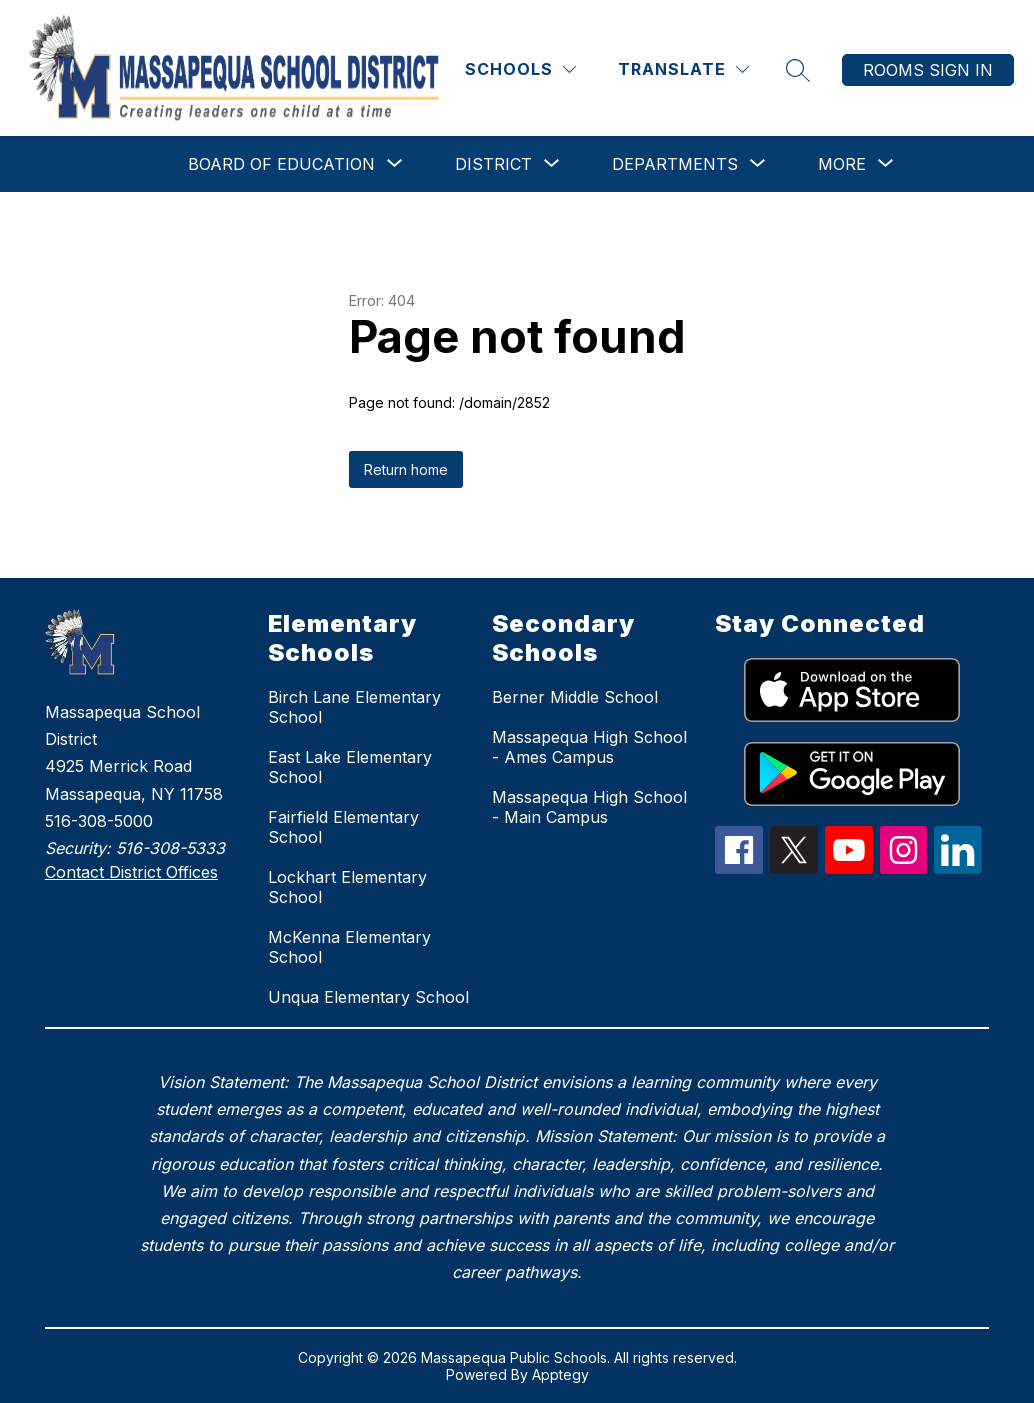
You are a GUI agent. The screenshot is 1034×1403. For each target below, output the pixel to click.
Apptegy (560, 1374)
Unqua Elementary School (368, 997)
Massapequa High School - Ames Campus (589, 747)
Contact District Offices (131, 872)
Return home (406, 469)
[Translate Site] (683, 69)
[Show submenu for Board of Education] (281, 164)
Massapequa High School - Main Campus (589, 807)
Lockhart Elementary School (347, 887)
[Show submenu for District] (493, 164)
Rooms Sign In (928, 70)
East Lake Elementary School (350, 767)
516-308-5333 (170, 848)
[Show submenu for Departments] (675, 164)
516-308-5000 (99, 821)
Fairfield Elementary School (343, 827)
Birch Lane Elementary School (354, 707)
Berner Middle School (575, 697)
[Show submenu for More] (842, 164)
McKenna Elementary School (349, 947)
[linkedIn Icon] (958, 868)
